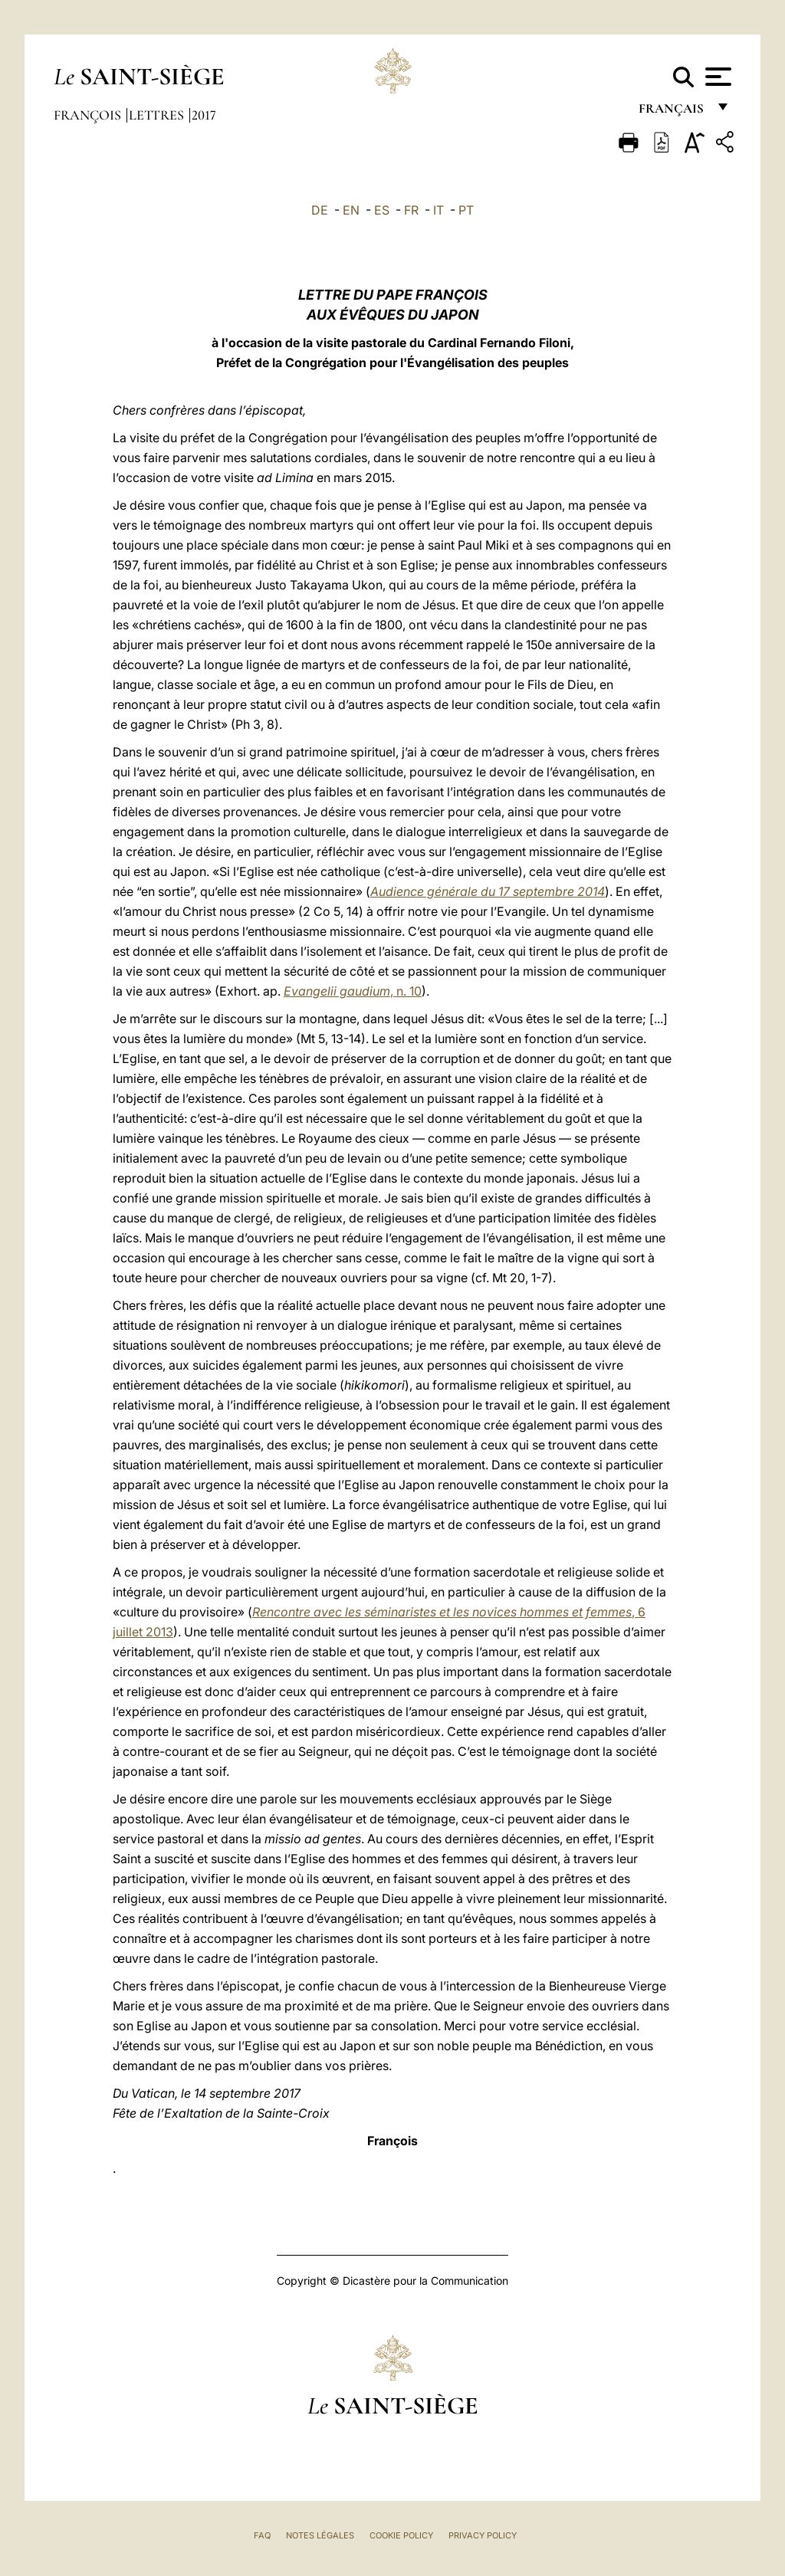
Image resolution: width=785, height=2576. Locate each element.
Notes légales (320, 2535)
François (89, 115)
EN (351, 210)
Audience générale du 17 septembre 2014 (487, 891)
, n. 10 (353, 991)
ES (381, 210)
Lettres (158, 115)
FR (411, 210)
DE (319, 210)
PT (466, 210)
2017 (204, 115)
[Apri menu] (716, 77)
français (672, 113)
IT (438, 210)
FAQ (262, 2535)
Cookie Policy (401, 2535)
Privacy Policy (482, 2535)
